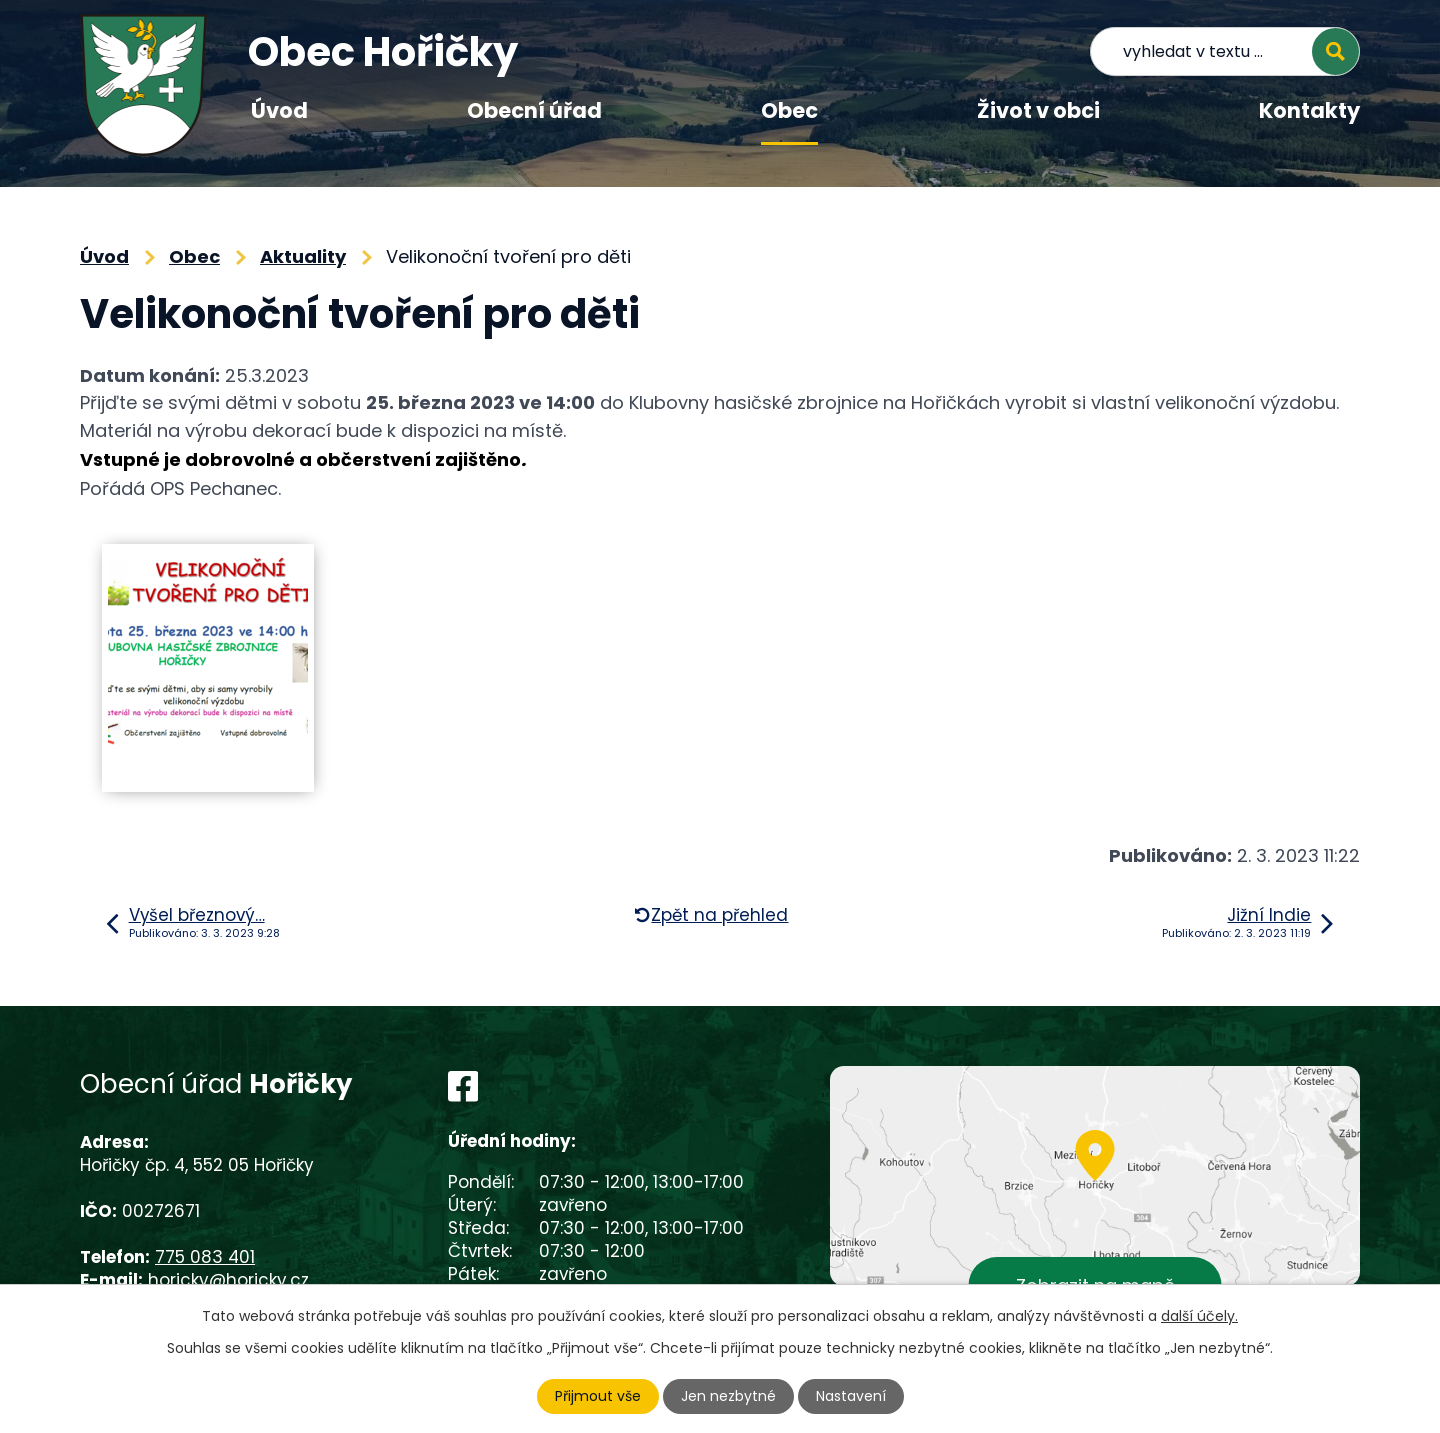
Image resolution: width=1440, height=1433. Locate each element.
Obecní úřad (534, 110)
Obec (789, 110)
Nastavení (851, 1396)
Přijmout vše (598, 1396)
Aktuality (303, 256)
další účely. (1199, 1316)
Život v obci (1038, 110)
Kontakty (1309, 110)
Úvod (279, 110)
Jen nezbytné (728, 1396)
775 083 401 (205, 1257)
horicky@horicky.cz (228, 1280)
